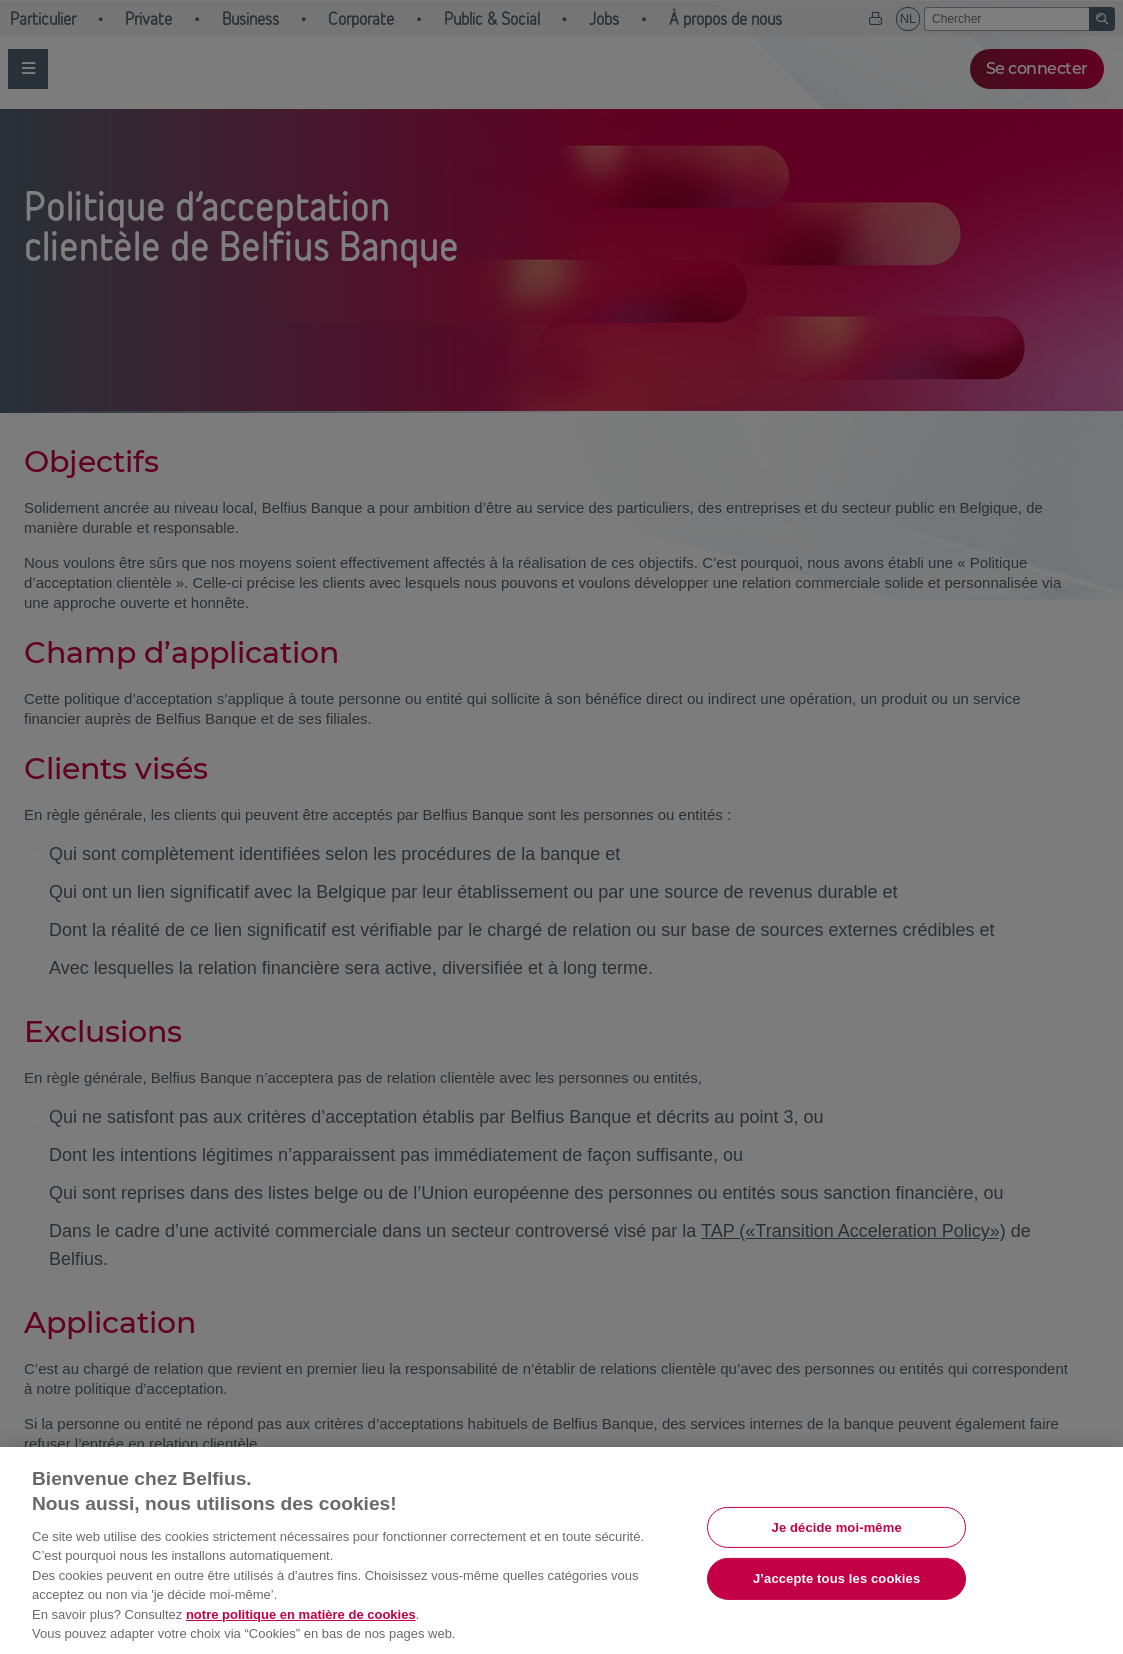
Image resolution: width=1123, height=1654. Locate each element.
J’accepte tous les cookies (836, 1578)
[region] (561, 1550)
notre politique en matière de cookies (301, 1614)
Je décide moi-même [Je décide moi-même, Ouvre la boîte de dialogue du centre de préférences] (837, 1526)
